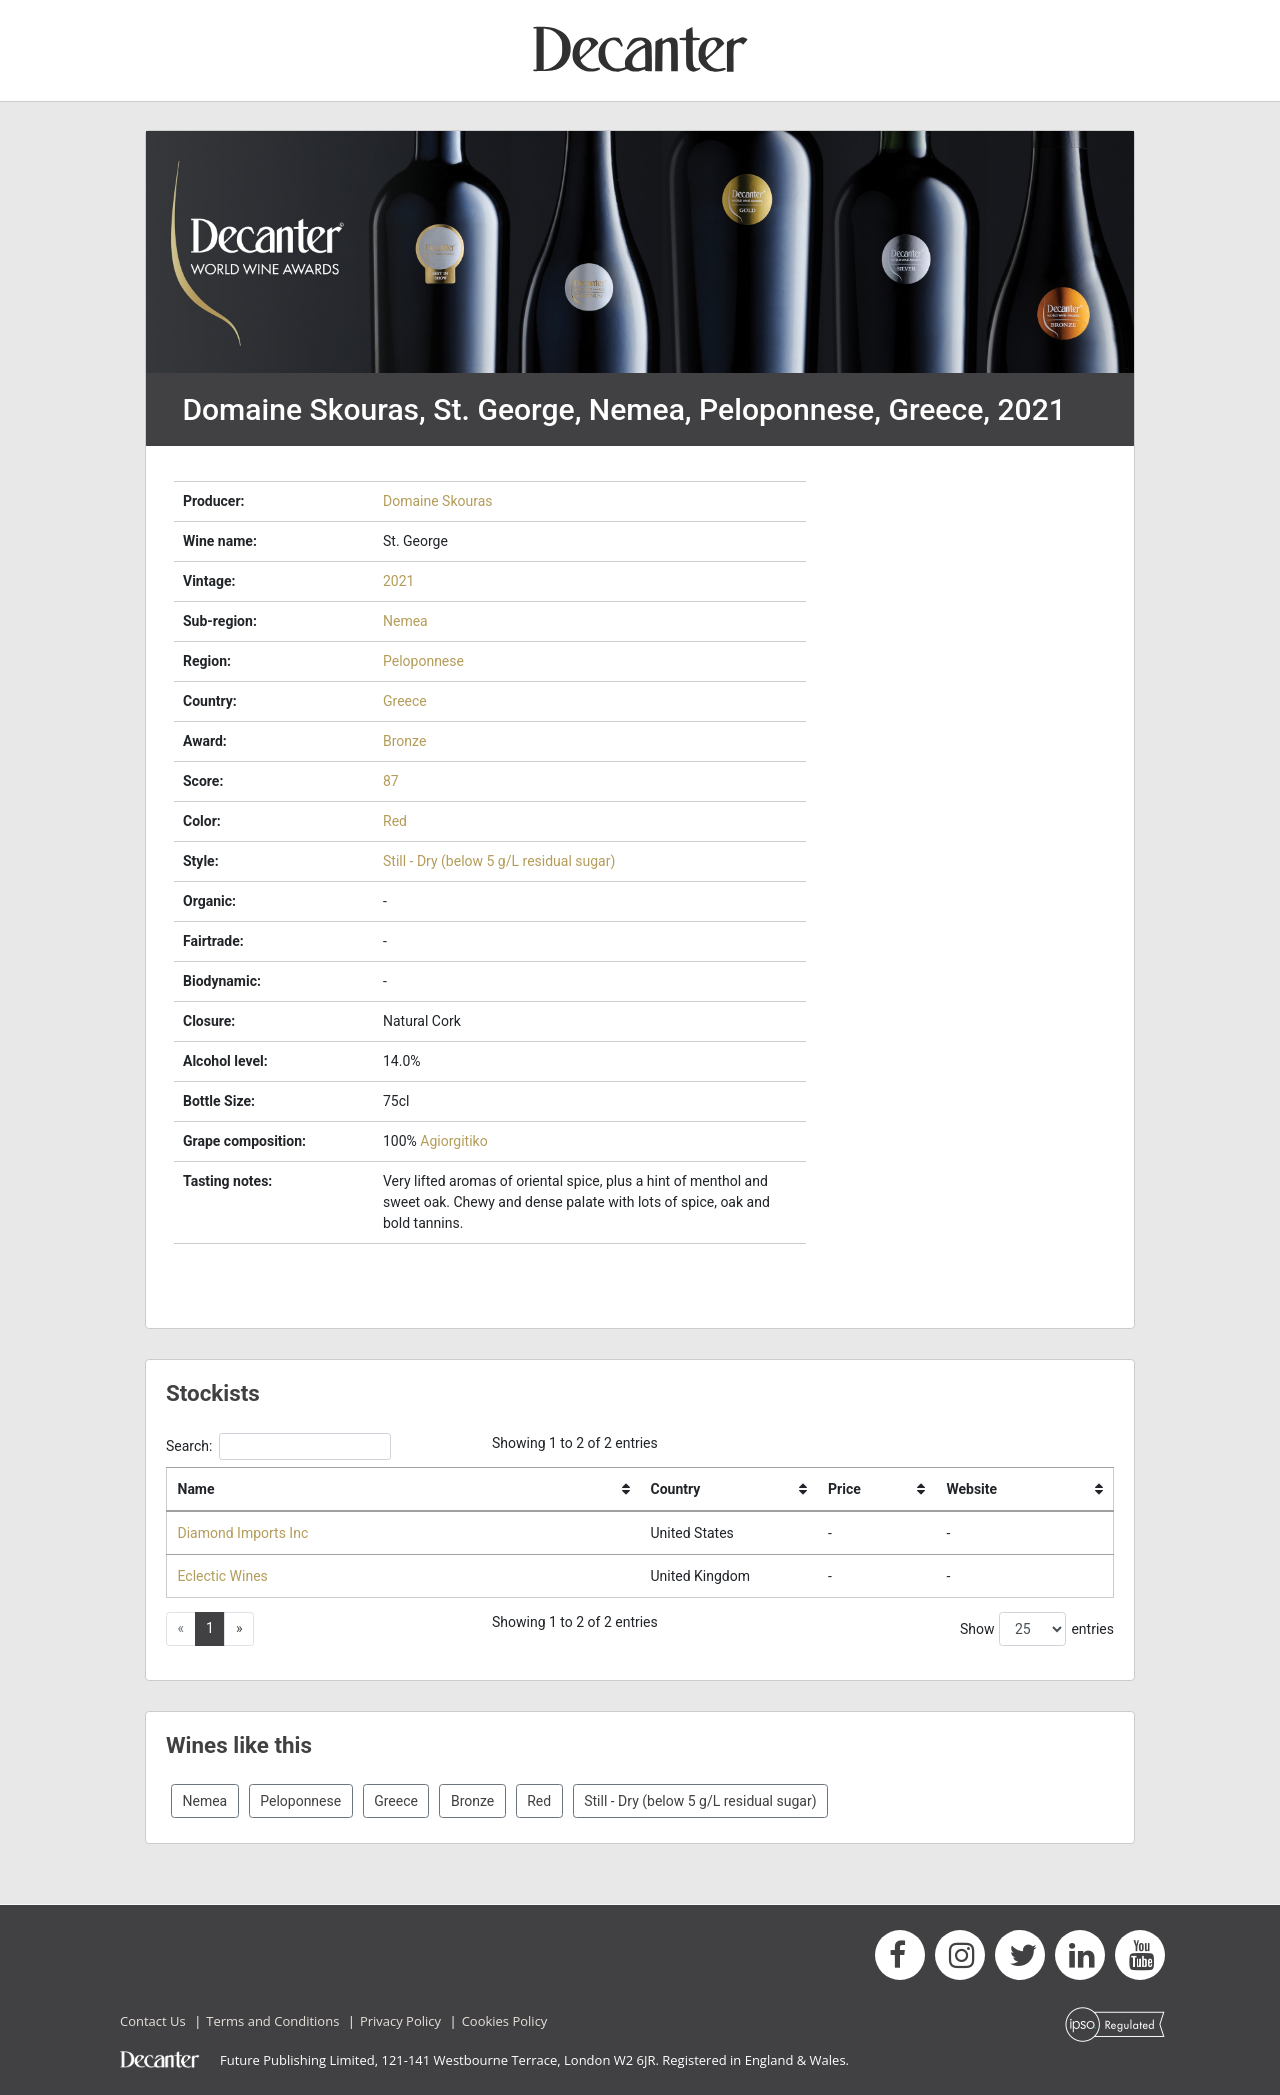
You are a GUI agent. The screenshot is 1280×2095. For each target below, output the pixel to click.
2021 (398, 581)
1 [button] (210, 1628)
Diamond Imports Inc (243, 1533)
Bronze (404, 741)
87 (391, 781)
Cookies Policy (505, 2021)
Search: (278, 1446)
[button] (239, 1629)
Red (395, 821)
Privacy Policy (400, 2021)
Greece (405, 701)
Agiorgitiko (453, 1141)
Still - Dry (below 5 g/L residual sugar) (499, 861)
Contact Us (153, 2021)
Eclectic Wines (223, 1576)
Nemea (405, 621)
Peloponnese (423, 661)
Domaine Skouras (438, 501)
